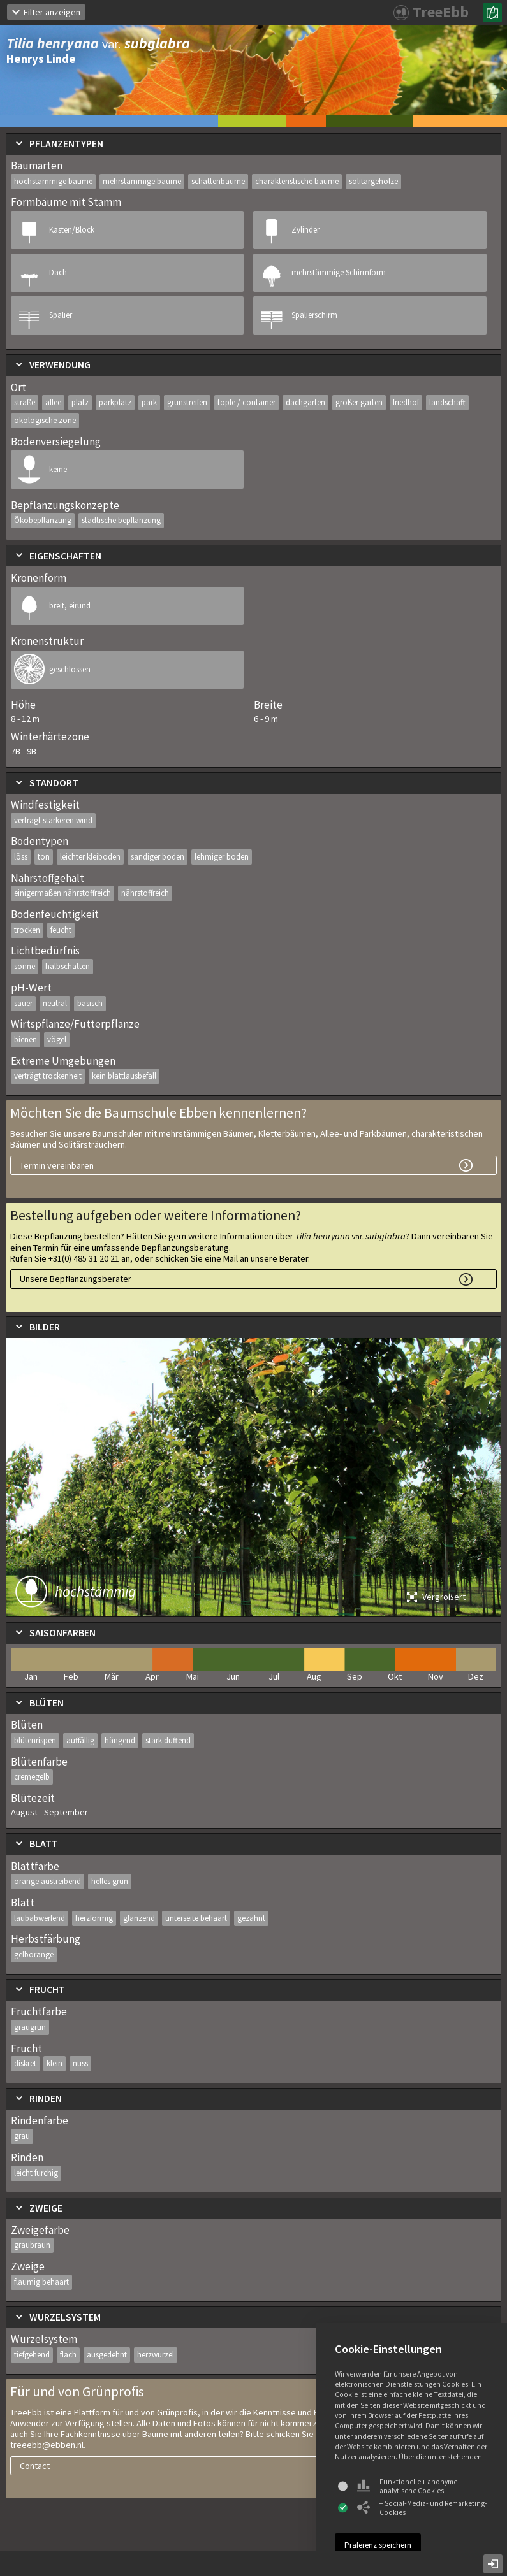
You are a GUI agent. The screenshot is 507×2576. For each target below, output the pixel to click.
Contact (35, 2466)
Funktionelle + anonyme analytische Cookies (407, 2486)
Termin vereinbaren (57, 1165)
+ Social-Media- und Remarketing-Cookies (422, 2508)
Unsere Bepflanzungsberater (75, 1278)
